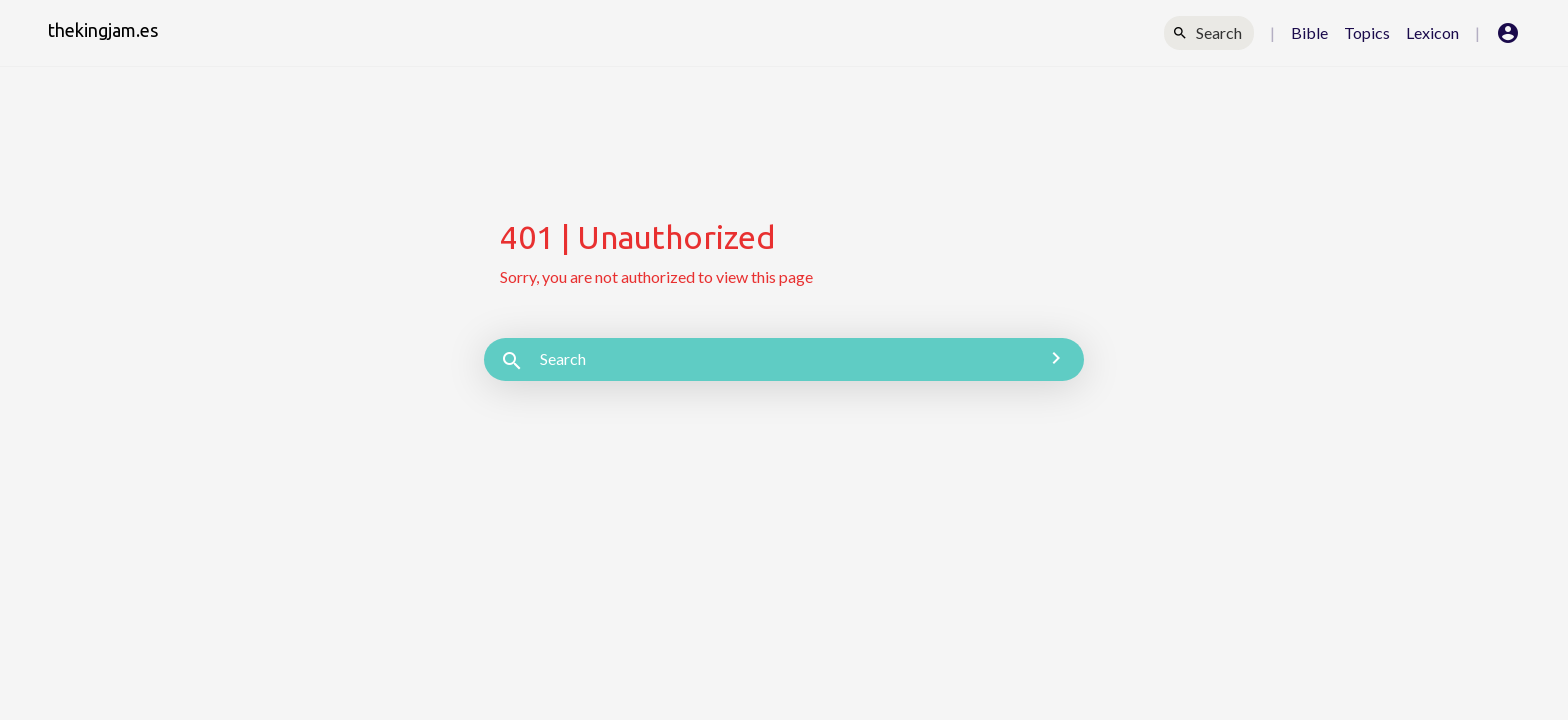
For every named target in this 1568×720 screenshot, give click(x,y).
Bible (1309, 32)
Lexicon (1432, 32)
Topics (1367, 32)
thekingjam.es (103, 30)
